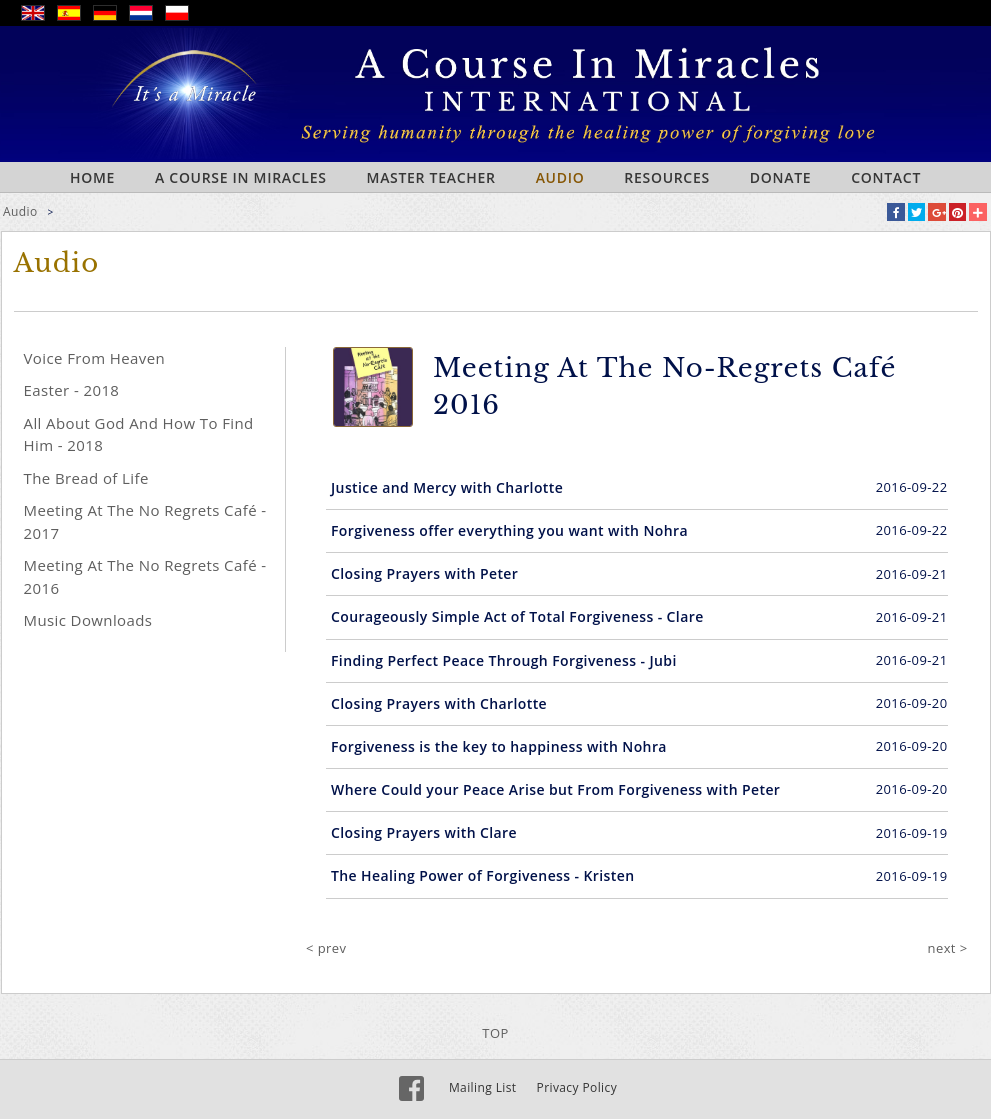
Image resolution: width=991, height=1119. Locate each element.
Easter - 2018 (72, 390)
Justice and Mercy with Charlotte (447, 487)
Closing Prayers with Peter (424, 573)
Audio (560, 177)
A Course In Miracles (241, 177)
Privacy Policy (577, 1087)
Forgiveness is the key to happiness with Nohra (499, 746)
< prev (326, 948)
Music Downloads (88, 620)
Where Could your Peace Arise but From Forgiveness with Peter (555, 789)
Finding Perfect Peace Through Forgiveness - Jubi (504, 660)
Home (92, 177)
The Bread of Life (86, 478)
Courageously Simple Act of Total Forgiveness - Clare (517, 616)
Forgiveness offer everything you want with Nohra (509, 530)
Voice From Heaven (95, 358)
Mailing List (483, 1087)
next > (948, 948)
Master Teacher (431, 177)
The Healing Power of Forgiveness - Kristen (483, 875)
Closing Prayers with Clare (424, 832)
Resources (667, 177)
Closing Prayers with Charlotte (439, 703)
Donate (780, 177)
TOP (495, 1033)
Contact (886, 177)
